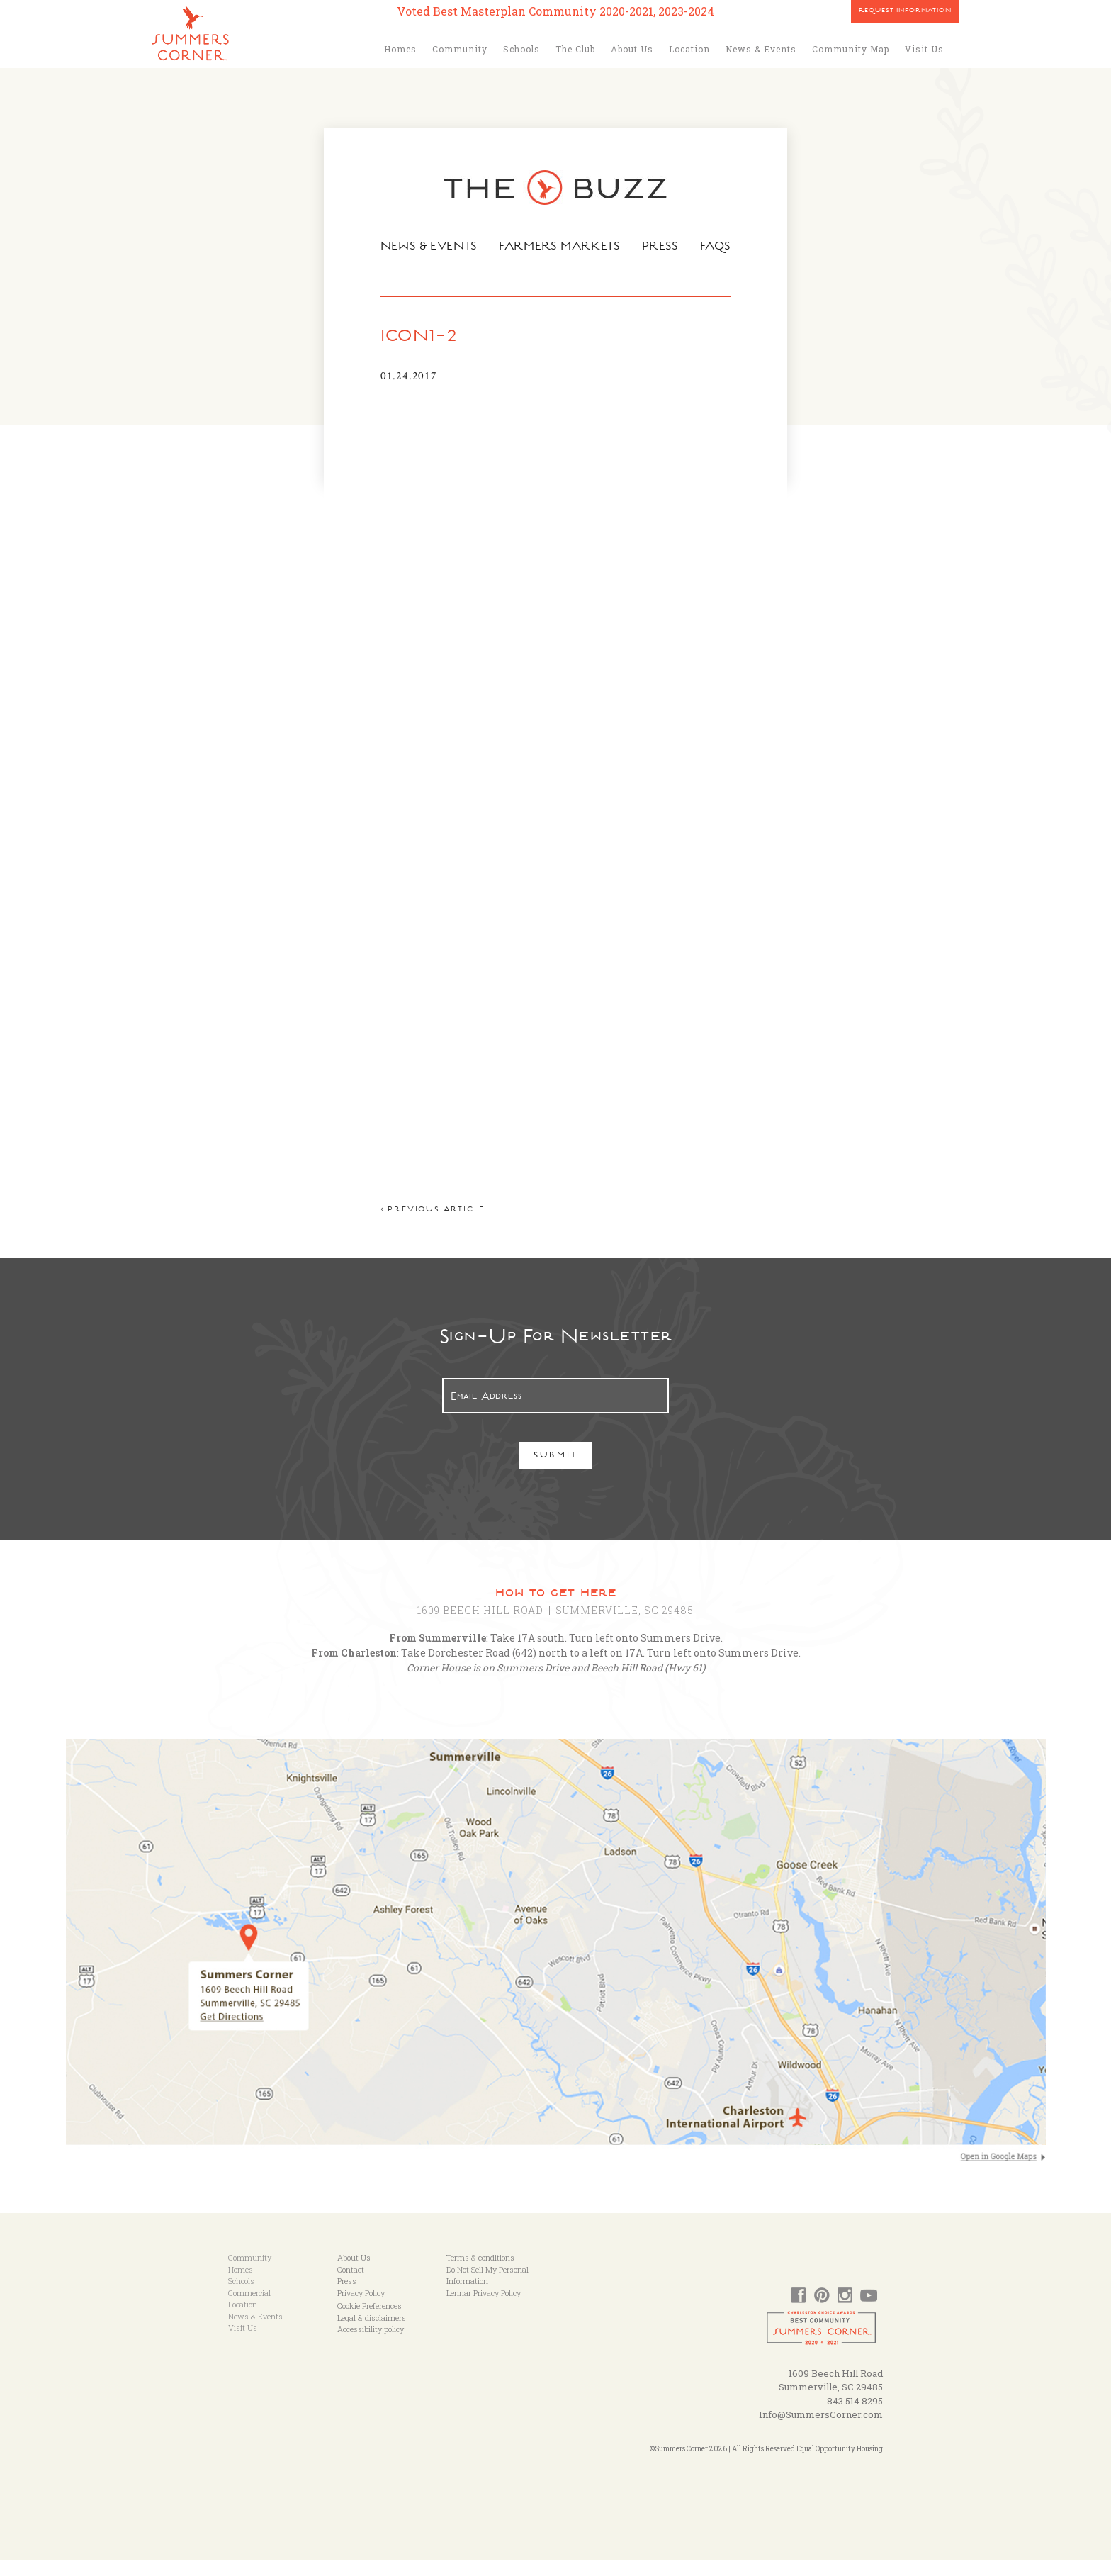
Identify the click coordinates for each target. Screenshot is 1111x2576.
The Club (575, 49)
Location (689, 49)
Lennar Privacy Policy (483, 2308)
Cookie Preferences (369, 2321)
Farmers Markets (560, 247)
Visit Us (924, 49)
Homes (400, 49)
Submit (556, 1472)
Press (662, 247)
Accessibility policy (370, 2344)
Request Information (905, 11)
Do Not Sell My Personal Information (487, 2291)
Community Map (850, 49)
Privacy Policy (361, 2308)
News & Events (761, 49)
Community (459, 49)
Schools (521, 49)
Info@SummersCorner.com (821, 2430)
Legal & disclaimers (371, 2333)
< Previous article (429, 1226)
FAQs (719, 247)
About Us (632, 49)
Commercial (249, 2308)
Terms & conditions (480, 2273)
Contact (350, 2285)
